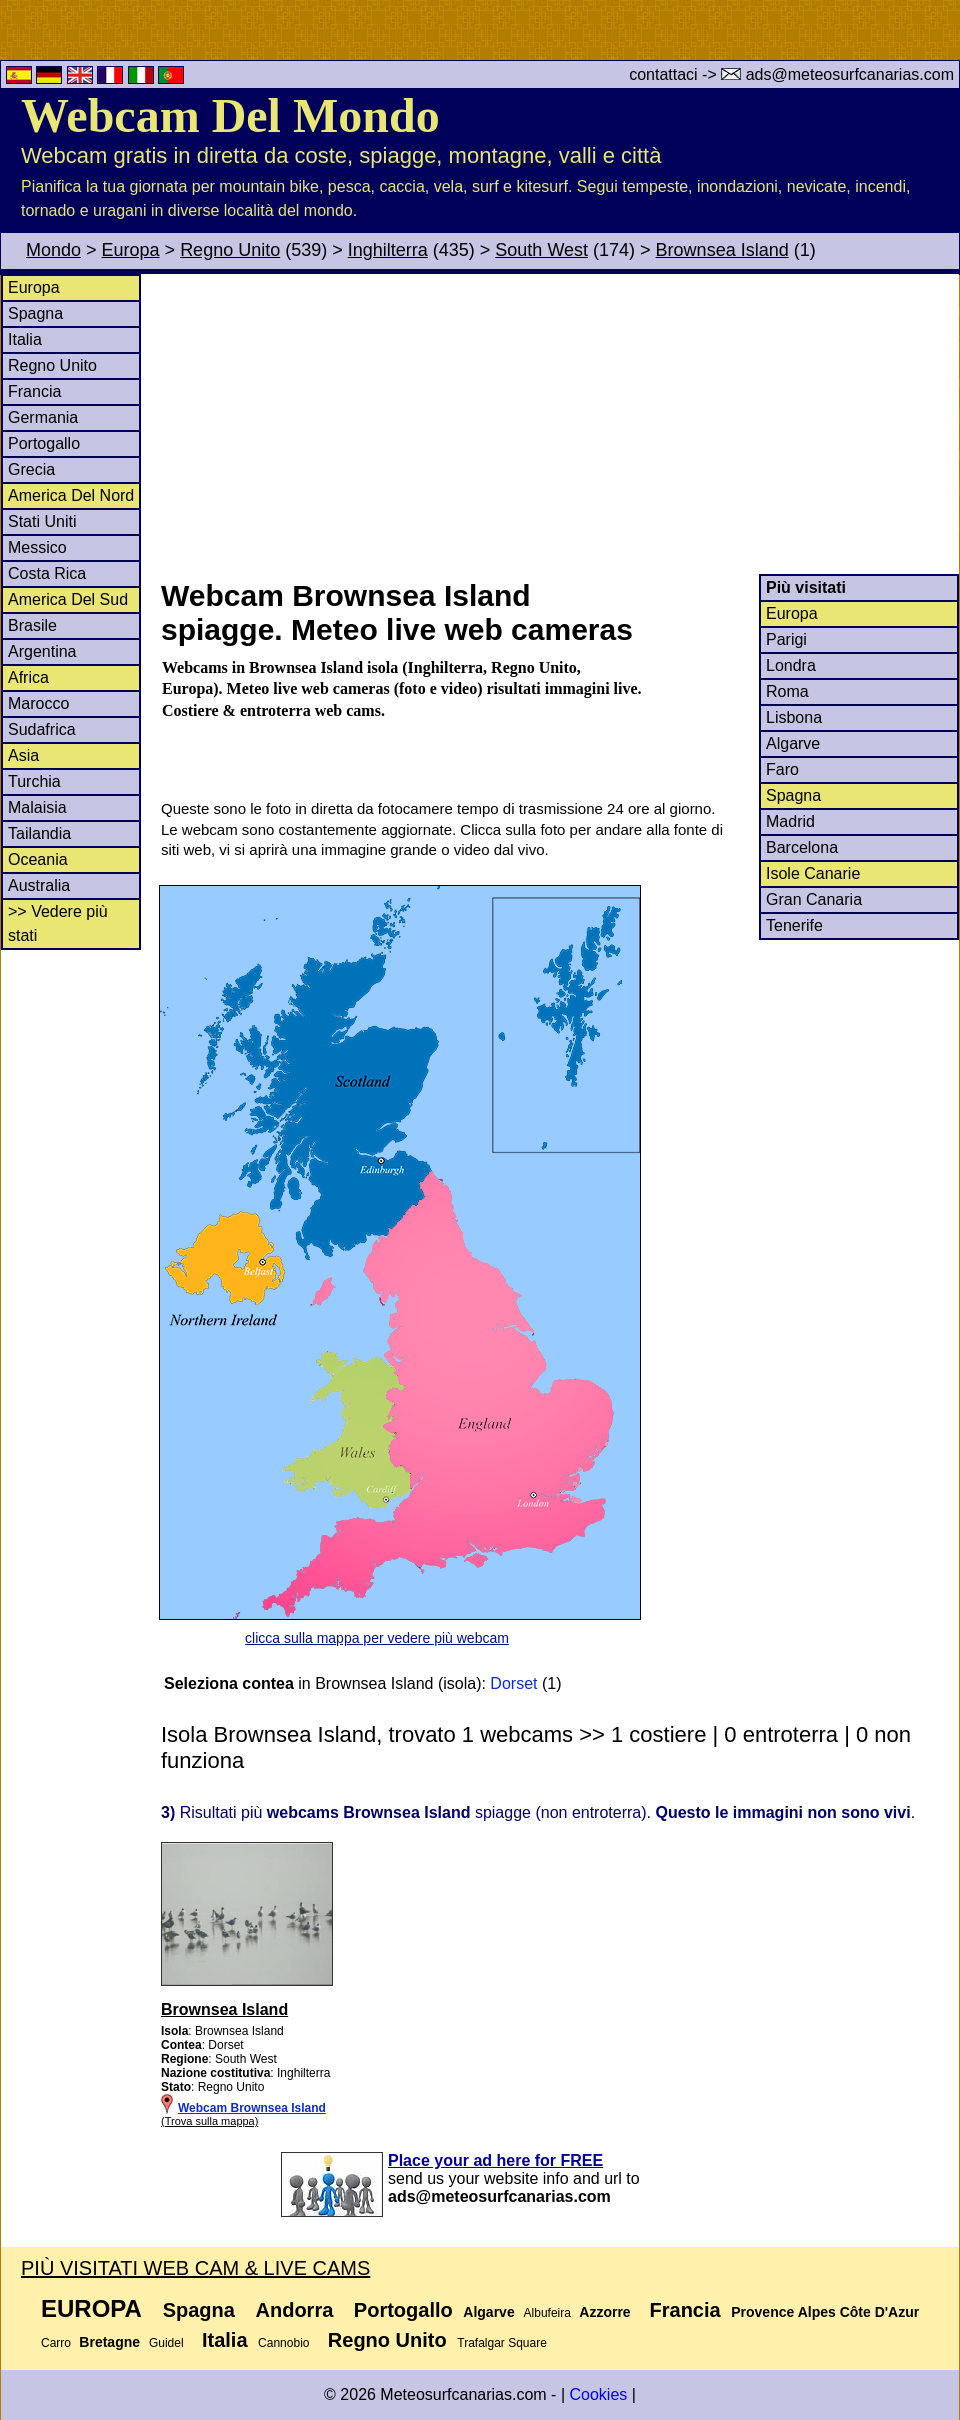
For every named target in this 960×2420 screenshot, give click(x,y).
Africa (28, 677)
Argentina (42, 651)
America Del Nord (71, 495)
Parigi (786, 639)
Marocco (38, 703)
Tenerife (794, 925)
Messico (37, 547)
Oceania (38, 859)
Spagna (35, 313)
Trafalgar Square (502, 2343)
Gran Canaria (814, 899)
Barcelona (802, 847)
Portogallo (44, 443)
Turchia (34, 781)
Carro (56, 2343)
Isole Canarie (813, 873)
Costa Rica (47, 573)
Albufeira (547, 2313)
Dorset (513, 1683)
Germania (43, 417)
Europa (131, 250)
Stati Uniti (42, 521)
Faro (782, 769)
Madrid (790, 821)
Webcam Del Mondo (230, 115)
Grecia (31, 469)
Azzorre (604, 2312)
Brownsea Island (722, 250)
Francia (34, 391)
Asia (23, 755)
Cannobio (283, 2343)
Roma (787, 691)
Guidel (166, 2343)
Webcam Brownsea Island (252, 2108)
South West (541, 250)
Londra (791, 665)
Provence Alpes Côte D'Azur (825, 2312)
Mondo (53, 250)
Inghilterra (388, 250)
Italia (25, 339)
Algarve (793, 743)
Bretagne (109, 2342)
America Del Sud (68, 599)
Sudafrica (42, 729)
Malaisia (37, 807)
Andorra (295, 2310)
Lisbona (794, 717)
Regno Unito (230, 250)
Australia (39, 885)
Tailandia (39, 833)
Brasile (32, 625)
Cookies (598, 2394)
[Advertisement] (559, 424)
